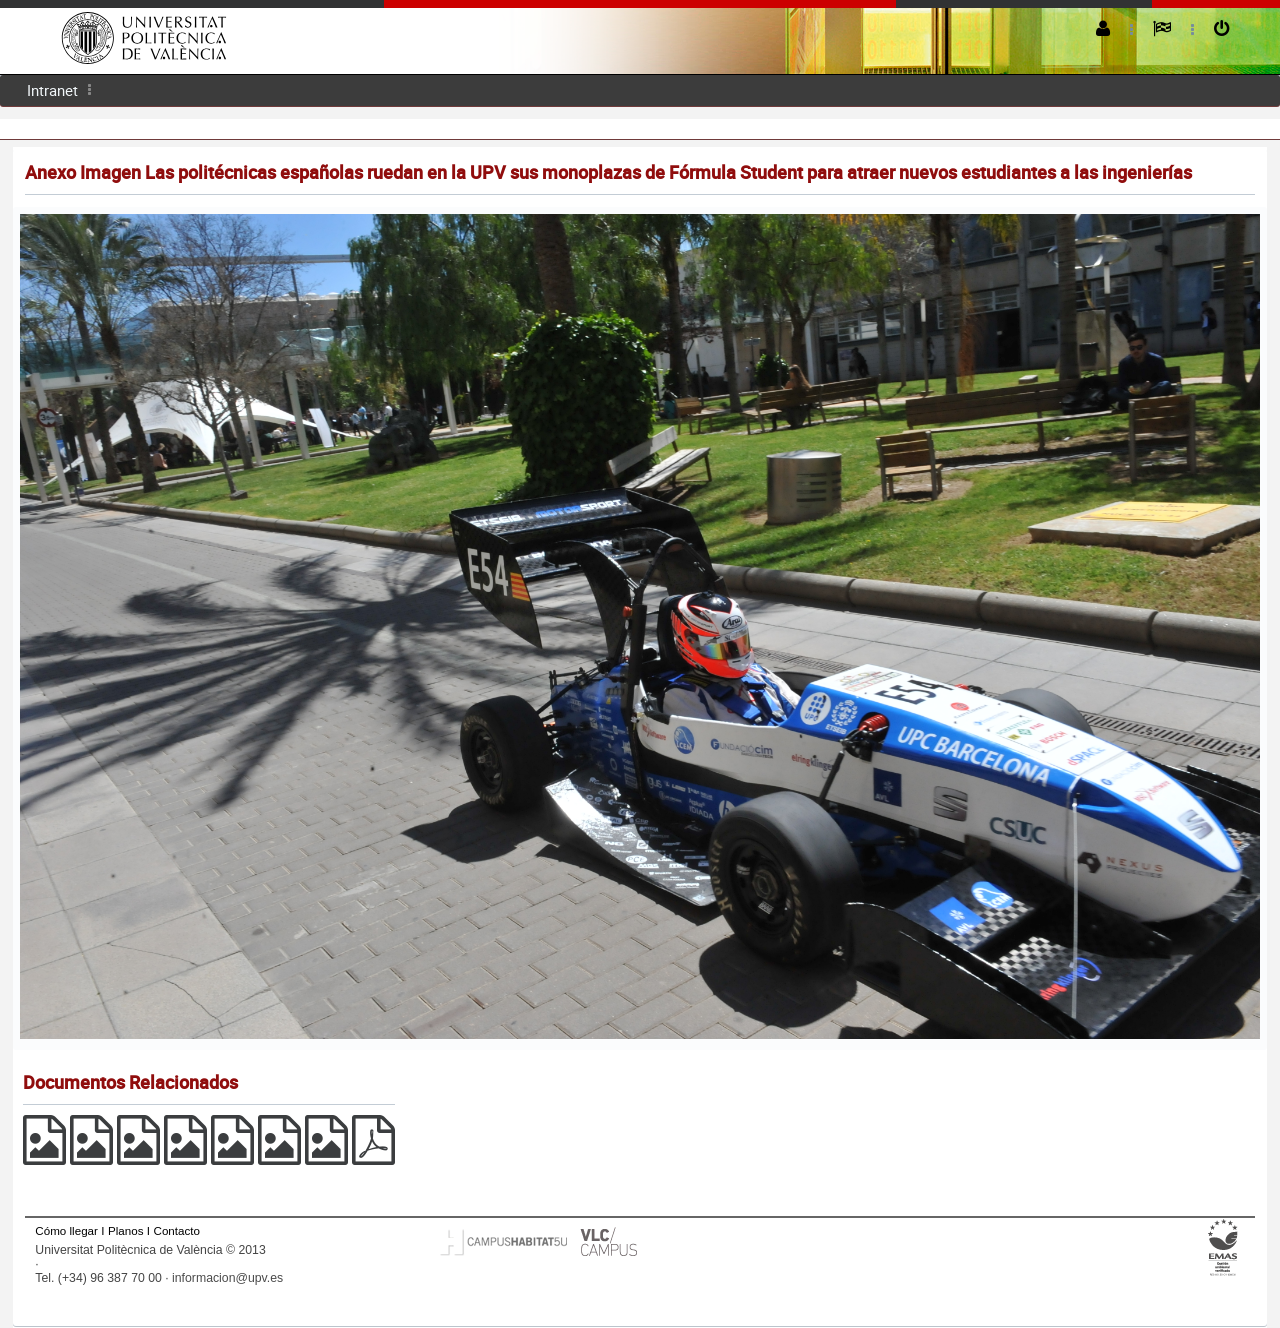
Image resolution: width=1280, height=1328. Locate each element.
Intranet (52, 90)
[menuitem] (52, 90)
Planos (126, 1230)
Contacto (177, 1230)
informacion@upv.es (227, 1278)
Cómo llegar (66, 1230)
